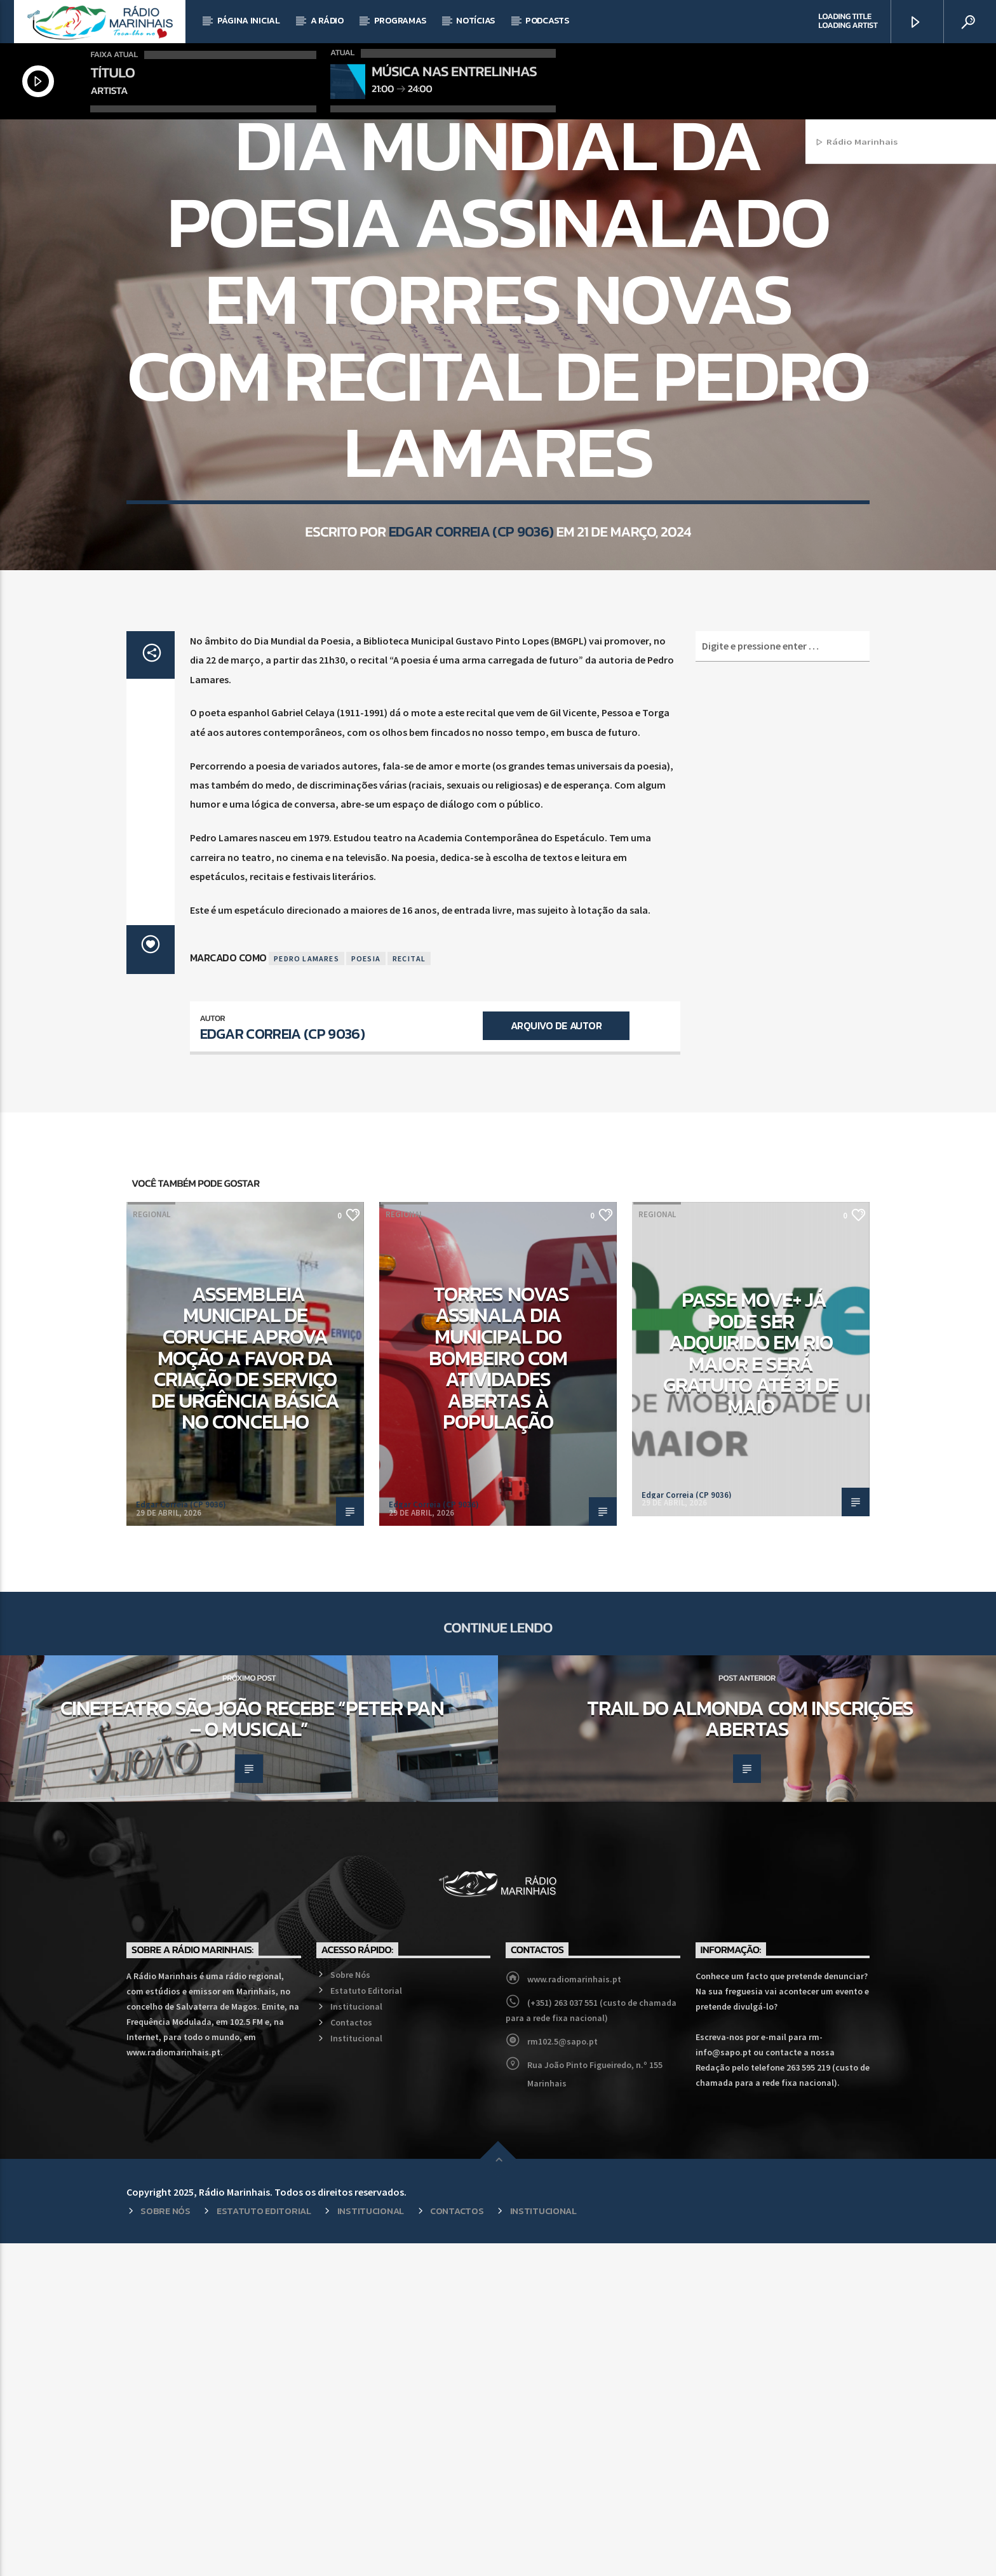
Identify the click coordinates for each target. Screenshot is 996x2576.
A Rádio (327, 20)
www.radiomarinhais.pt (574, 2312)
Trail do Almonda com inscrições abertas (750, 2051)
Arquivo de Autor (556, 1358)
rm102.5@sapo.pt (562, 2374)
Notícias (475, 20)
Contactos (351, 2355)
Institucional (356, 2339)
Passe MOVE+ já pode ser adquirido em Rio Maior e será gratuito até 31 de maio (750, 1685)
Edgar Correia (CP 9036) (471, 736)
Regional (520, 290)
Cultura (473, 290)
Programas (400, 20)
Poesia (365, 1291)
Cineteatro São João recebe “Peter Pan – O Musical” (252, 2051)
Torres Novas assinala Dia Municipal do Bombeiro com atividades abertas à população (499, 1691)
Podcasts (547, 20)
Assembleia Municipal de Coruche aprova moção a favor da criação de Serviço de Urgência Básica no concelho (245, 1691)
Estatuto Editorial (366, 2323)
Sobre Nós (350, 2307)
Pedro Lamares (306, 1291)
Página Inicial (248, 20)
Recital (409, 1291)
